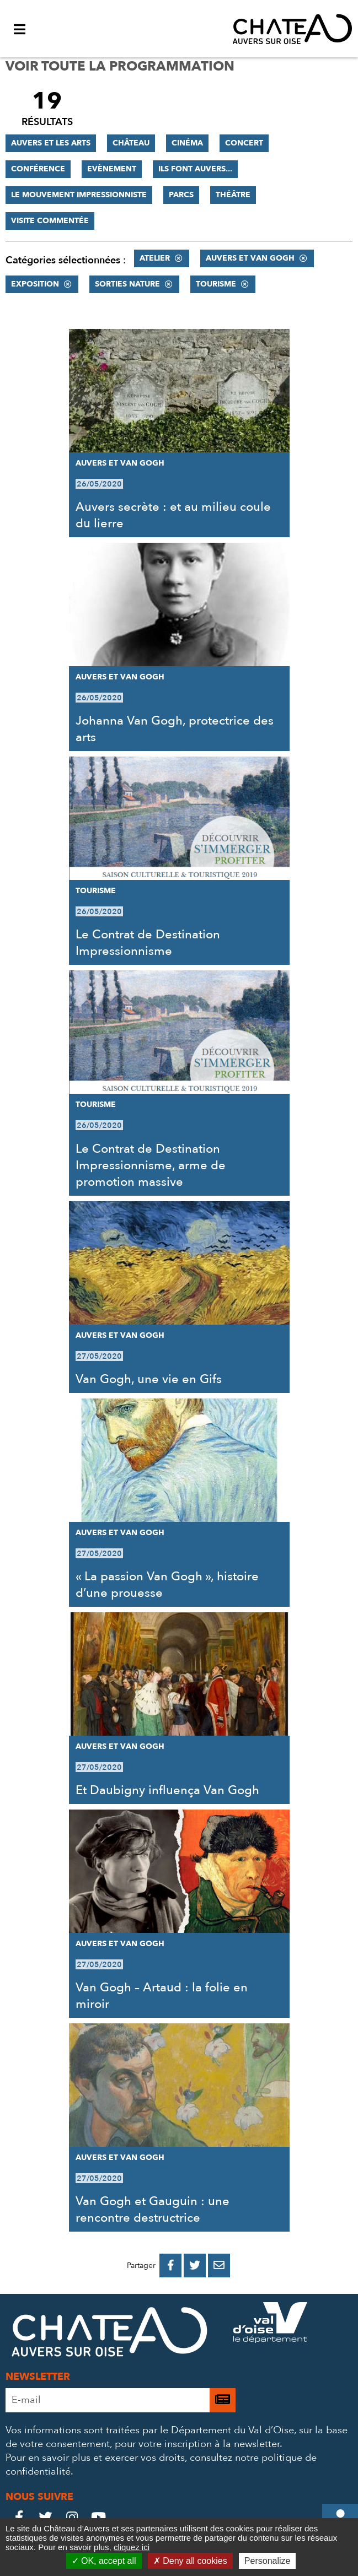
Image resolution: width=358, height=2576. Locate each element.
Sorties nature (127, 284)
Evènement (111, 169)
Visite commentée (50, 220)
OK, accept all (104, 2561)
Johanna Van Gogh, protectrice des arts (175, 729)
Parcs (181, 195)
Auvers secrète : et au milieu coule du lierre (173, 515)
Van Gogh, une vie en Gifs (149, 1379)
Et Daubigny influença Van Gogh (167, 1790)
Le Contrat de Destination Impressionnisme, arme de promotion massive (151, 1165)
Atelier (155, 258)
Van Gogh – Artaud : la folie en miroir (162, 1995)
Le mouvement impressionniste (79, 195)
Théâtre (233, 195)
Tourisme (216, 284)
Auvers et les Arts (50, 143)
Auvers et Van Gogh (250, 258)
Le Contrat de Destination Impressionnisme (148, 942)
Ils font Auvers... (195, 169)
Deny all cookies (190, 2561)
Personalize (267, 2561)
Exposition (35, 284)
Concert (244, 143)
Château (131, 143)
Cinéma (187, 143)
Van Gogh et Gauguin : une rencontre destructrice (152, 2209)
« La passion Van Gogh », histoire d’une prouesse (167, 1584)
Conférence (38, 169)
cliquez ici (131, 2547)
